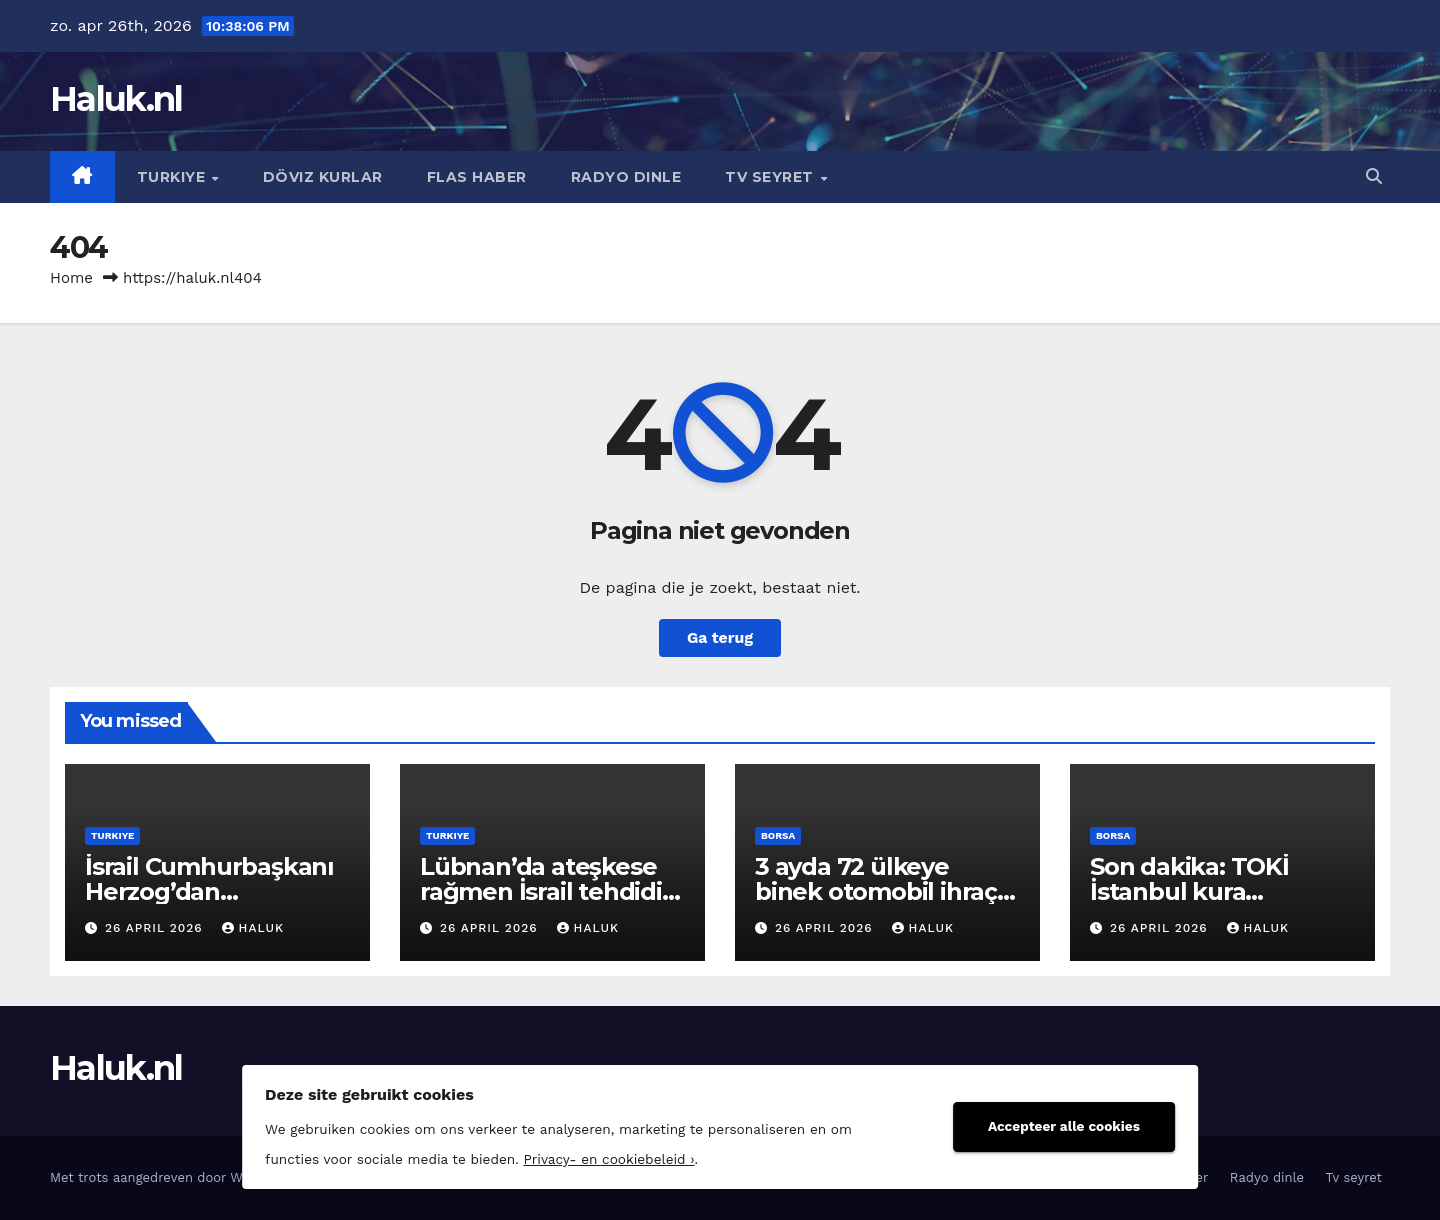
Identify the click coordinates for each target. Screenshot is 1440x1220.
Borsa (778, 835)
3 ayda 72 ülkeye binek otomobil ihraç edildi (876, 891)
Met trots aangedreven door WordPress (176, 1177)
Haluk (253, 928)
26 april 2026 (156, 928)
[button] (1374, 176)
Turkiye (173, 177)
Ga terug (719, 637)
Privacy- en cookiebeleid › (587, 1157)
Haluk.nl (116, 99)
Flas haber (477, 177)
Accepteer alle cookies (1085, 1124)
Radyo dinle (626, 177)
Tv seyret (771, 177)
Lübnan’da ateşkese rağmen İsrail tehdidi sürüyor (541, 891)
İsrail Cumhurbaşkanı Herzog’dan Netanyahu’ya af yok (209, 891)
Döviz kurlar (323, 177)
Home (71, 278)
